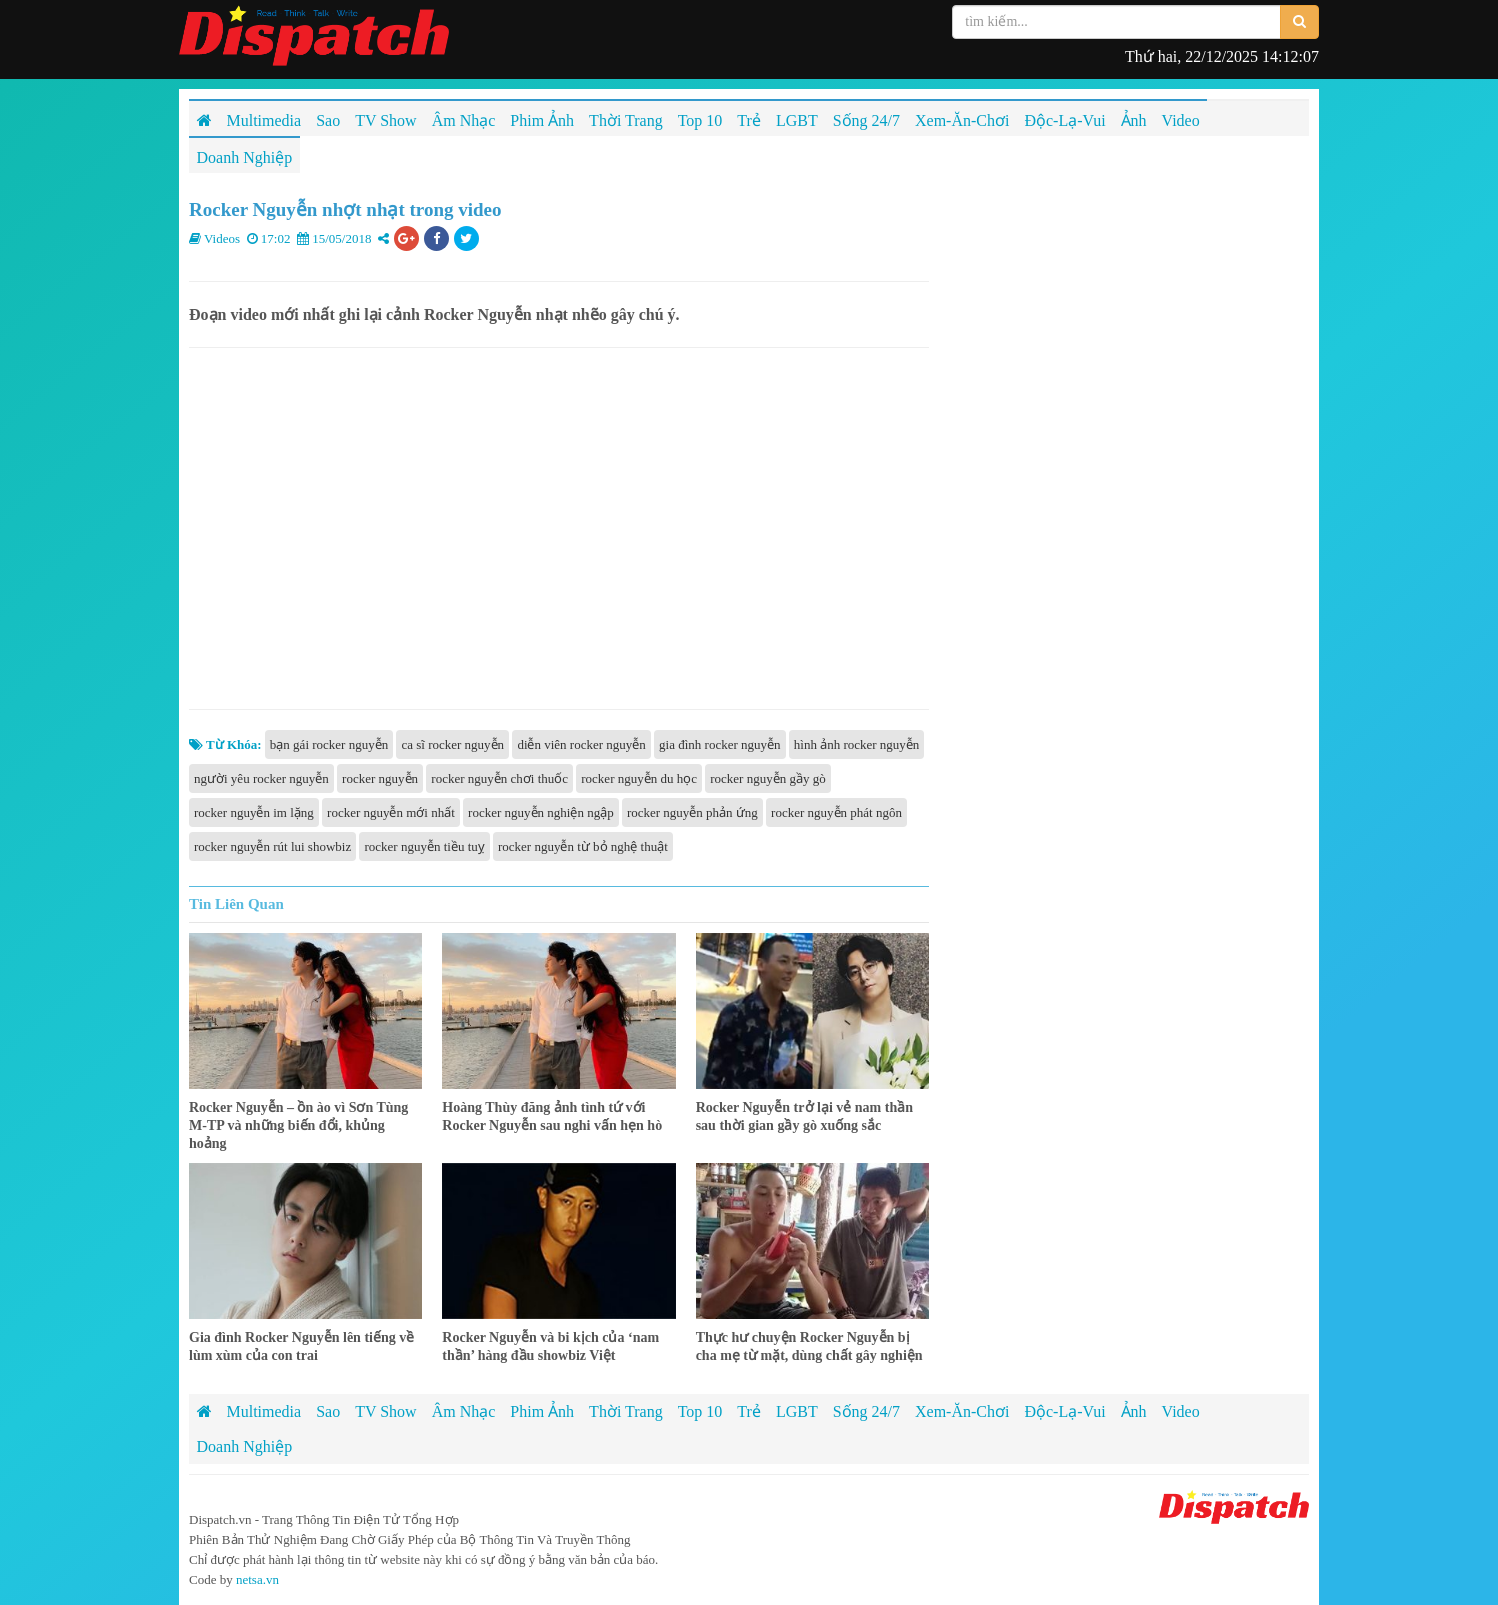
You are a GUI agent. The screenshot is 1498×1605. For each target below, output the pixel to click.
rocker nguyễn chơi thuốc (499, 778)
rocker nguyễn (380, 778)
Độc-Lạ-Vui (1064, 1411)
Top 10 (700, 1411)
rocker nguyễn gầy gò (767, 778)
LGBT (797, 1411)
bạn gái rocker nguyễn (329, 744)
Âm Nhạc (464, 1411)
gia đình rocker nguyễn (719, 744)
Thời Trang (626, 1411)
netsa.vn (257, 1579)
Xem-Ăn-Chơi (962, 1411)
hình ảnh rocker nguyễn (857, 744)
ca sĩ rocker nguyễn (452, 744)
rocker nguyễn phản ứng (692, 812)
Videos (222, 238)
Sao (328, 1411)
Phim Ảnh (542, 1411)
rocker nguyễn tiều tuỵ (424, 846)
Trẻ (749, 1411)
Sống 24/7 (866, 1411)
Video (1181, 1411)
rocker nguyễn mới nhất (391, 812)
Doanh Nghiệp (245, 1446)
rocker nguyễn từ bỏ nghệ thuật (583, 846)
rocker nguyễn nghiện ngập (541, 812)
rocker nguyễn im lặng (254, 812)
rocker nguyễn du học (639, 778)
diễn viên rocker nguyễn (581, 744)
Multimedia (264, 1411)
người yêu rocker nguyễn (261, 778)
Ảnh (1134, 1411)
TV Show (386, 1411)
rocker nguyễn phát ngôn (836, 812)
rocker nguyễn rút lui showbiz (272, 846)
